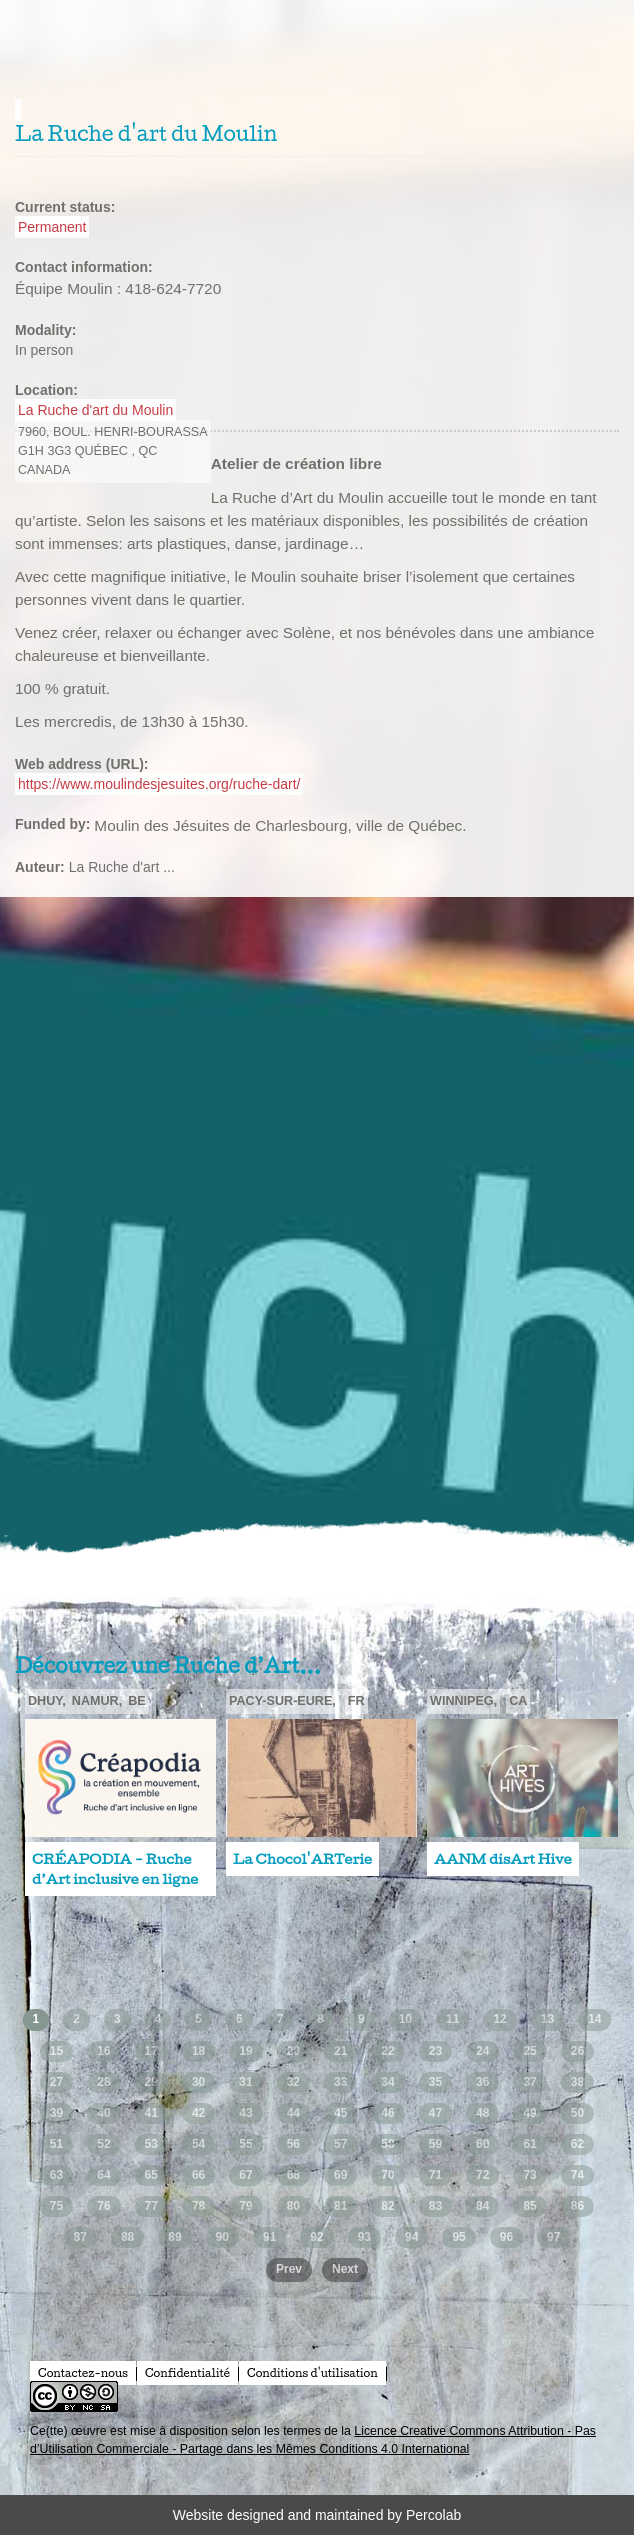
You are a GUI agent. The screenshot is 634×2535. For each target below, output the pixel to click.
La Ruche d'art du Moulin (95, 410)
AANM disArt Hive (503, 1859)
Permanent (52, 227)
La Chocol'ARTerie (302, 1859)
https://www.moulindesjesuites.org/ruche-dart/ (159, 784)
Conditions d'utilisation (312, 2373)
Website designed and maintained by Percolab (317, 2515)
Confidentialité (187, 2373)
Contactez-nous (83, 2373)
